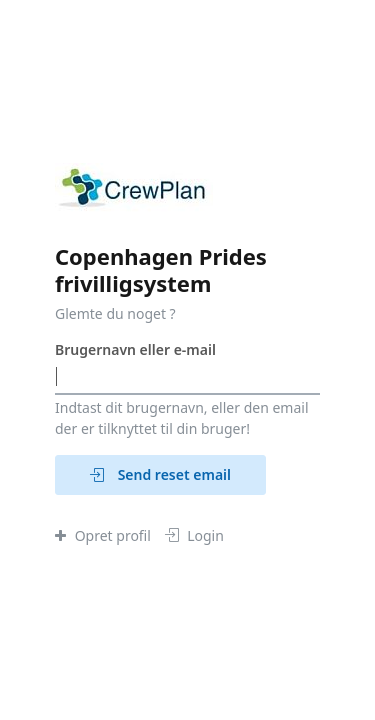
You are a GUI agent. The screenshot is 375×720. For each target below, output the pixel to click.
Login (194, 535)
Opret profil (103, 535)
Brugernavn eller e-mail (135, 349)
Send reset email (160, 474)
